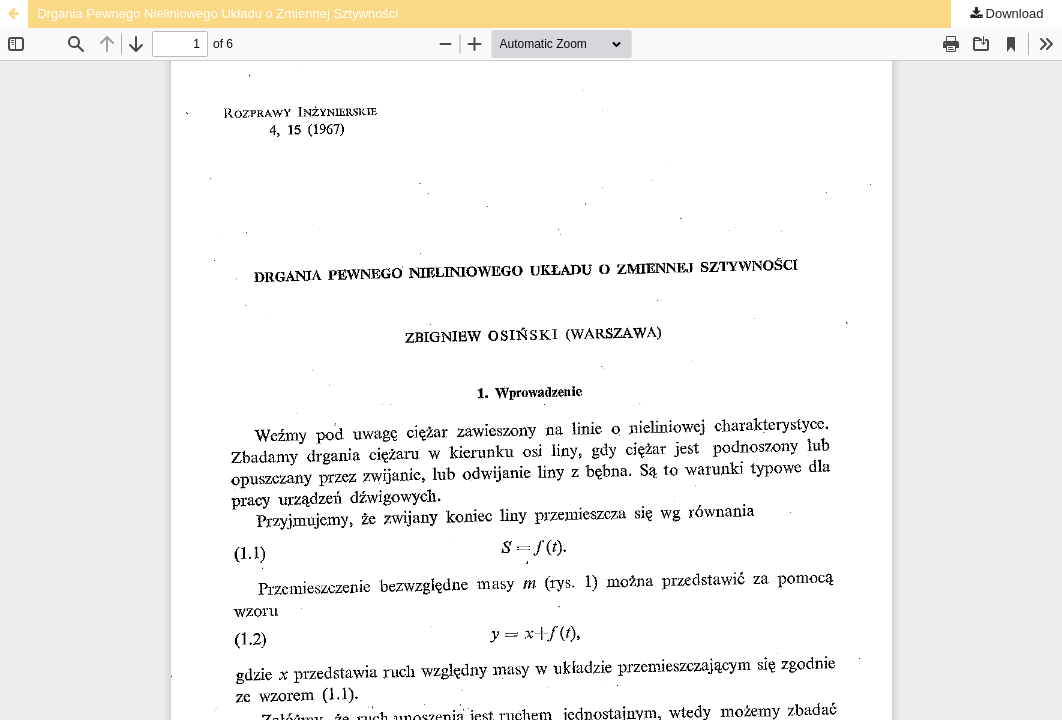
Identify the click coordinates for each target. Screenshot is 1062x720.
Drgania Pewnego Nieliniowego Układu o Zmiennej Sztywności (217, 13)
